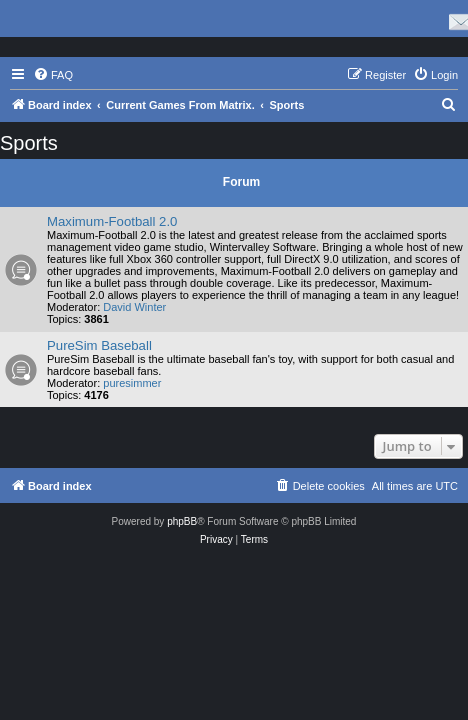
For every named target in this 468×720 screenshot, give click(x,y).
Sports (29, 143)
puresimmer (132, 383)
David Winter (134, 307)
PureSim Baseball (99, 345)
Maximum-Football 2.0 (112, 221)
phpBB (182, 521)
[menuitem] (53, 75)
